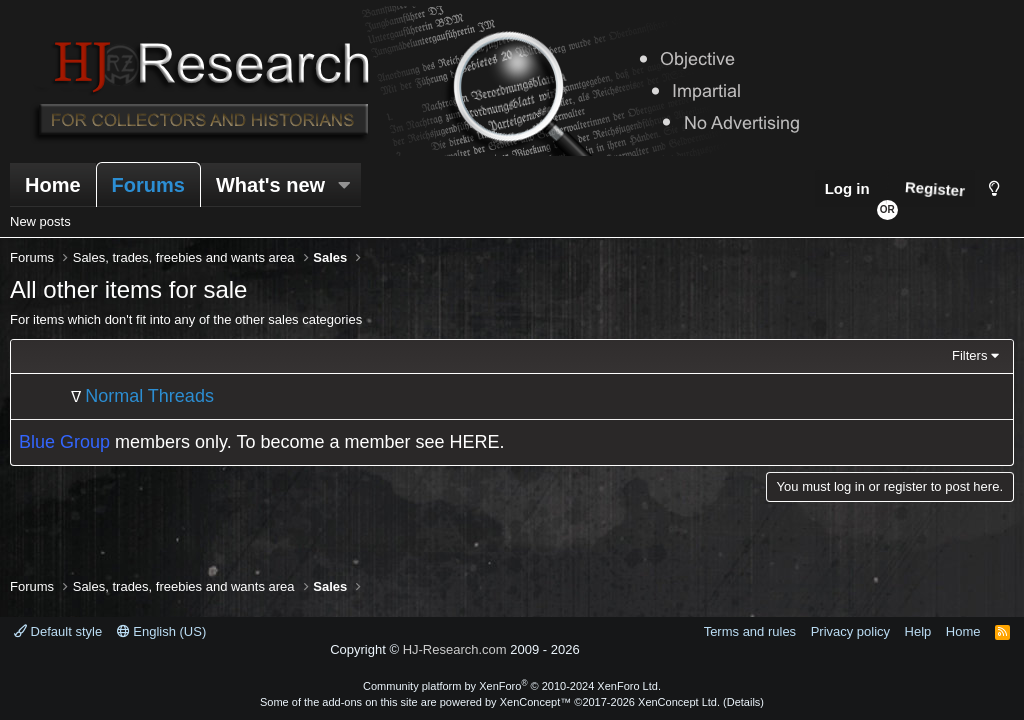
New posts (40, 221)
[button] (344, 185)
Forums (148, 185)
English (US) (162, 631)
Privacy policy (850, 631)
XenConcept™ (536, 702)
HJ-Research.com (455, 649)
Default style (58, 631)
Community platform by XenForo (512, 686)
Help (918, 631)
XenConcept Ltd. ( (682, 702)
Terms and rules (750, 631)
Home (53, 185)
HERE (475, 442)
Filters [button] (969, 355)
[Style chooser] (994, 188)
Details (744, 702)
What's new (270, 185)
